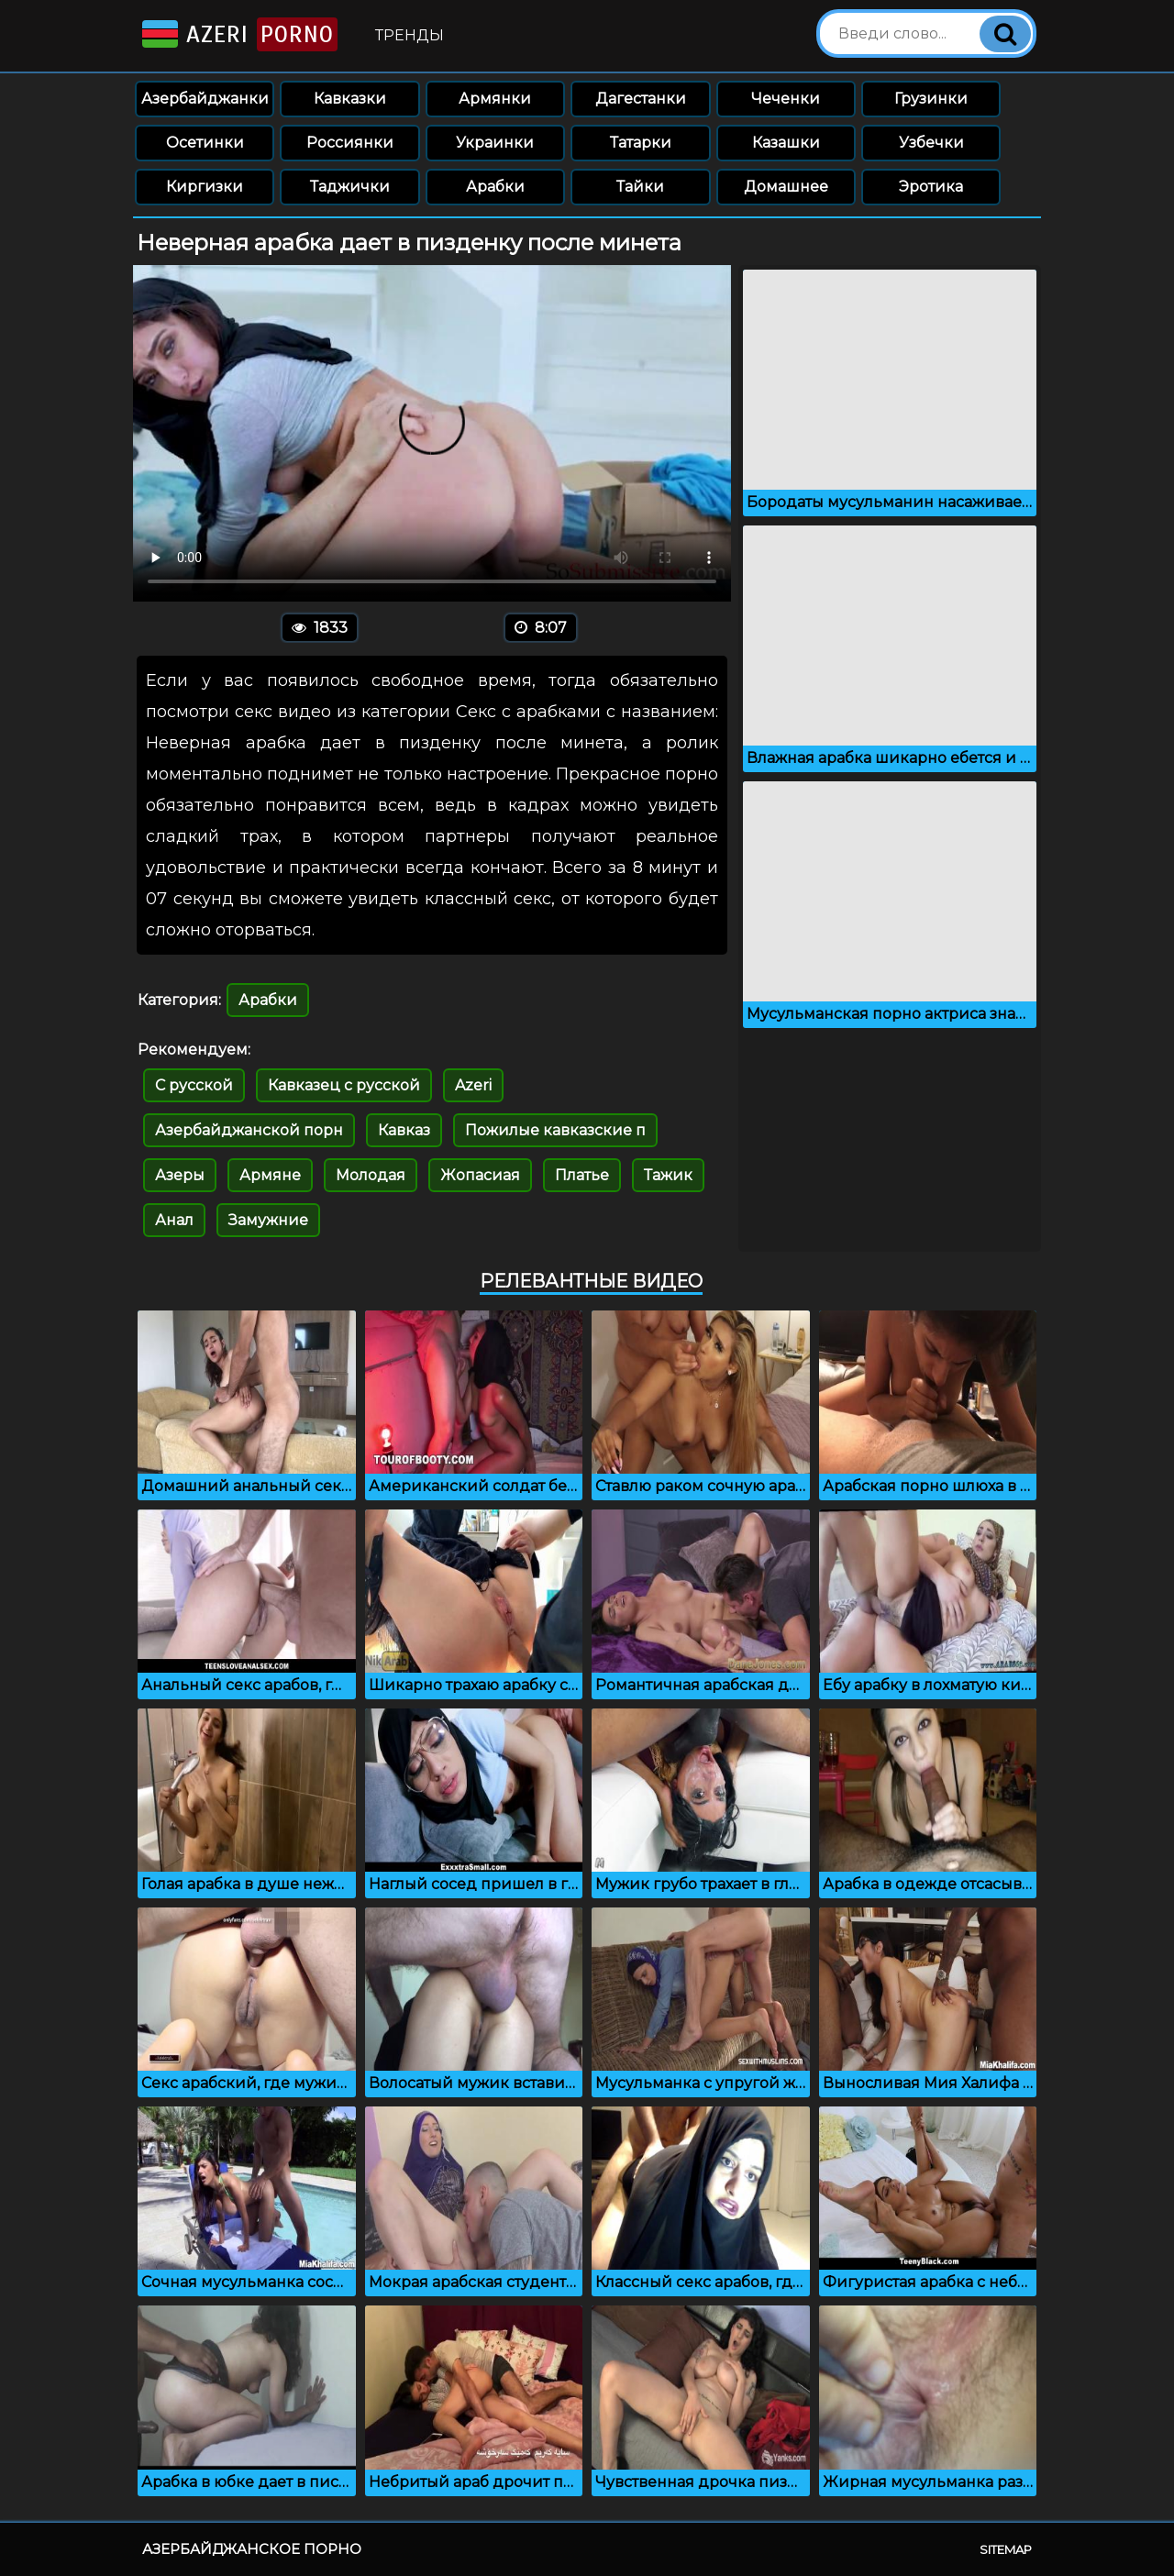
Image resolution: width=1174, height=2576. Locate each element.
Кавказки (350, 98)
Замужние (268, 1220)
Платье (582, 1175)
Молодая (370, 1175)
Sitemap (1006, 2549)
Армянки (495, 98)
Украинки (495, 142)
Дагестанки (640, 98)
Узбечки (931, 142)
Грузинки (931, 98)
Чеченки (785, 98)
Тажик (668, 1175)
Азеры (180, 1175)
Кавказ (404, 1130)
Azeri (238, 34)
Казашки (786, 142)
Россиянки (349, 142)
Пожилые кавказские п (555, 1130)
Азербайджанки (205, 98)
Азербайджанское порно (251, 2549)
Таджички (350, 186)
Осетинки (205, 142)
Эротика (931, 186)
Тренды (409, 35)
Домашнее (786, 186)
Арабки (495, 186)
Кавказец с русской (344, 1085)
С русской (194, 1085)
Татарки (640, 142)
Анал (174, 1220)
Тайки (640, 186)
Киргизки (204, 186)
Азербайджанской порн (249, 1130)
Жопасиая (480, 1175)
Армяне (270, 1175)
